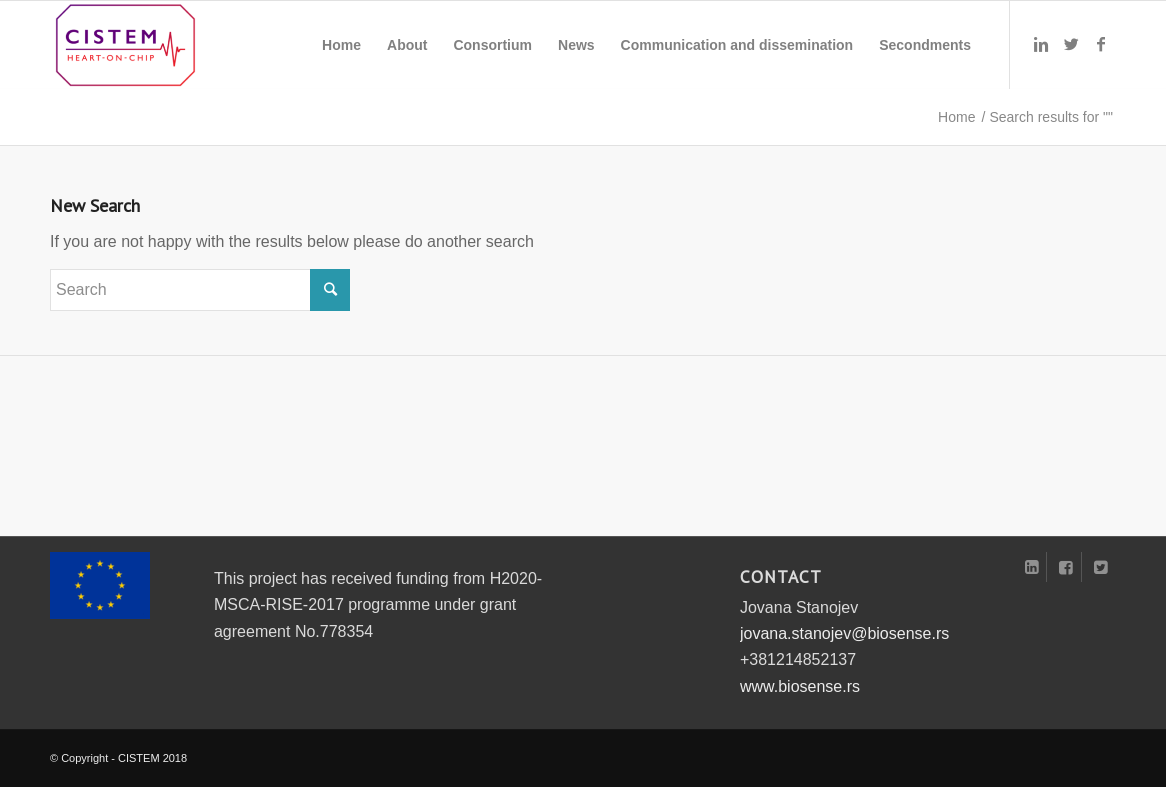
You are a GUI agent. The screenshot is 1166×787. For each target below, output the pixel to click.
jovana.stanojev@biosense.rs (844, 633)
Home (956, 117)
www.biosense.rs (800, 686)
